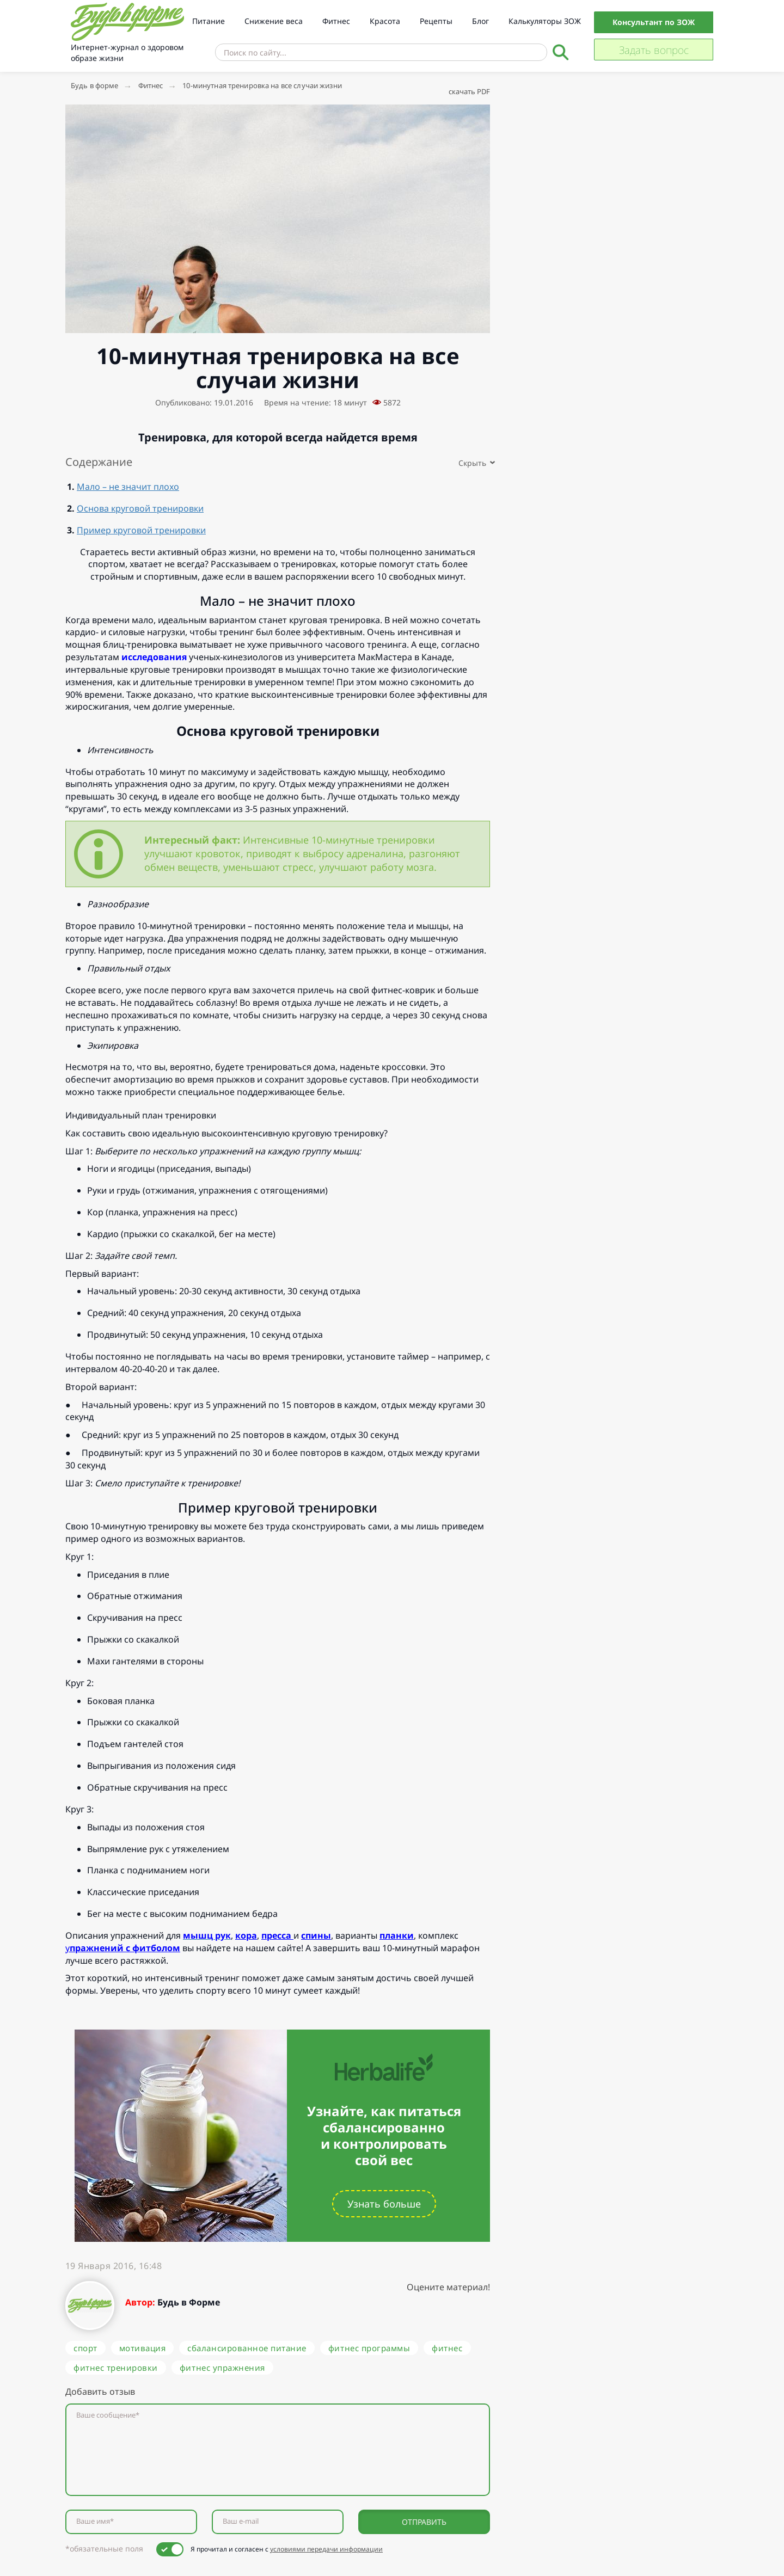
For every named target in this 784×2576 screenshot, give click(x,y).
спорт (85, 2348)
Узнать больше (384, 2203)
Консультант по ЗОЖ (653, 22)
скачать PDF (469, 91)
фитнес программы (369, 2348)
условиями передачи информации (326, 2549)
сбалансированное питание (247, 2348)
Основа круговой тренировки (140, 508)
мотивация (142, 2348)
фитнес (447, 2348)
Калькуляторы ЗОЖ (545, 21)
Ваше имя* (95, 2521)
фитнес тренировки (116, 2367)
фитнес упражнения (222, 2367)
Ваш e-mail (241, 2521)
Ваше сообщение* (107, 2415)
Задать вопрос (654, 50)
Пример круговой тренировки (141, 530)
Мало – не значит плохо (128, 487)
